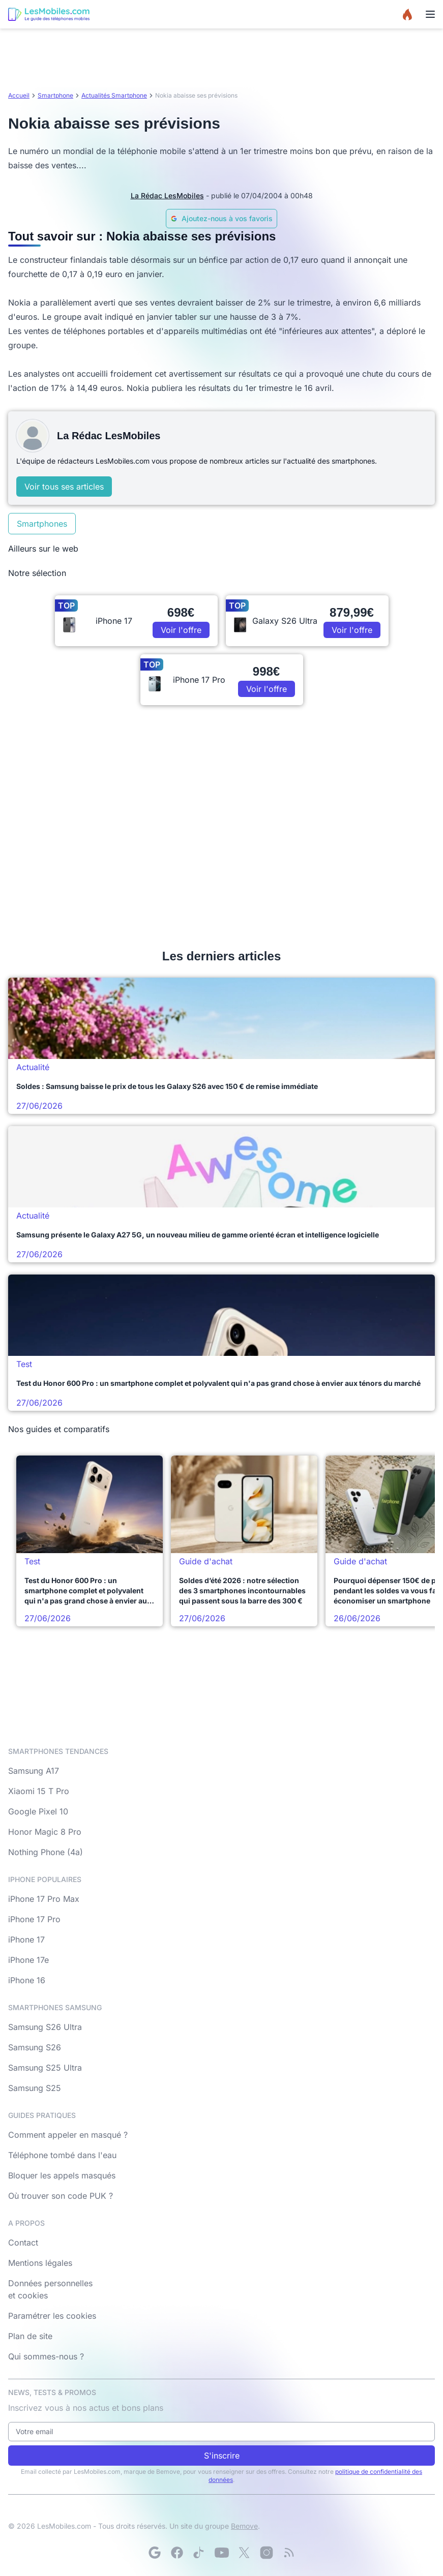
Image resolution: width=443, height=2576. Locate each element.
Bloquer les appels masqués (61, 2175)
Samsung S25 (34, 2088)
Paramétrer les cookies (52, 2316)
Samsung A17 (33, 1771)
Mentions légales (40, 2263)
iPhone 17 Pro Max (43, 1899)
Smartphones (42, 524)
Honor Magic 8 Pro (44, 1832)
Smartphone (55, 95)
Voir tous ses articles (64, 486)
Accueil (18, 95)
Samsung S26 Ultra (45, 2027)
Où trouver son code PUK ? (60, 2196)
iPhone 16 (26, 1980)
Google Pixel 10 (38, 1811)
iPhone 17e (28, 1960)
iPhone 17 (26, 1939)
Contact (23, 2242)
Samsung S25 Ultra (45, 2068)
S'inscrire (222, 2455)
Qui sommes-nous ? (46, 2356)
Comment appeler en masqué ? (68, 2135)
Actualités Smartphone (114, 95)
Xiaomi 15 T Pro (38, 1791)
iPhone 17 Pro (34, 1919)
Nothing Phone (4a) (45, 1852)
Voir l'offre (181, 630)
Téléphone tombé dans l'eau (62, 2155)
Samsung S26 (34, 2047)
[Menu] (430, 14)
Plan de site (30, 2336)
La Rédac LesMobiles (167, 195)
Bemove (244, 2526)
